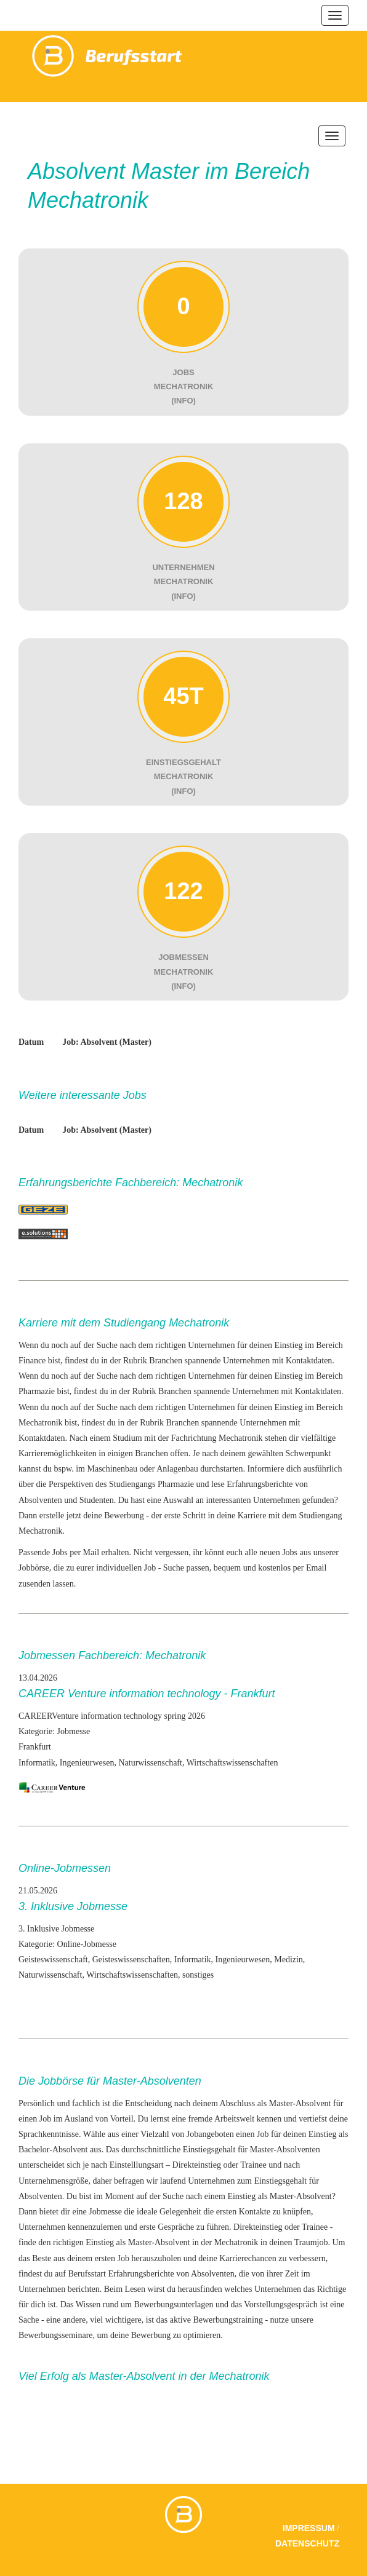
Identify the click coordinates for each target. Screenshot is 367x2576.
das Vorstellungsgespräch (273, 2304)
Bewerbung (124, 1515)
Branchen (165, 1360)
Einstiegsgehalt (209, 2149)
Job (262, 2134)
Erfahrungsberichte (141, 2273)
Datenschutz (307, 2543)
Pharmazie (176, 1484)
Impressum (309, 2528)
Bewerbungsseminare (55, 2335)
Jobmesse (105, 2211)
